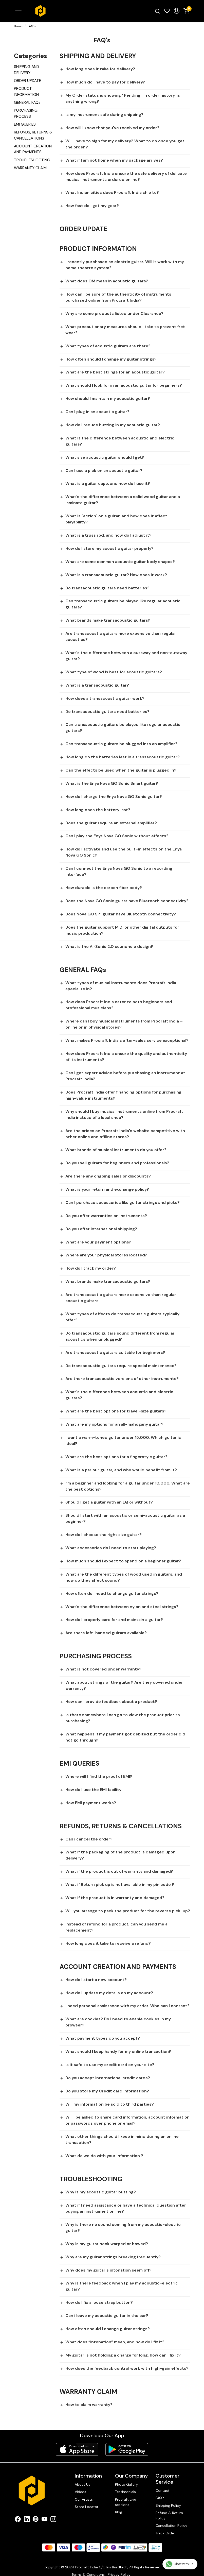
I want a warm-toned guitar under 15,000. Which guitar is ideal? (123, 1440)
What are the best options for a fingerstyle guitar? (116, 1457)
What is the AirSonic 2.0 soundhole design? (109, 947)
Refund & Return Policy (169, 2515)
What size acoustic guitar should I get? (104, 457)
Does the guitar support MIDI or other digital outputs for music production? (122, 930)
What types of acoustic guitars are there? (108, 346)
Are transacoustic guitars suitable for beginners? (115, 1353)
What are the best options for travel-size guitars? (115, 1411)
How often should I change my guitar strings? (111, 359)
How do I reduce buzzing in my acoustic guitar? (112, 425)
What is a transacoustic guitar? (97, 685)
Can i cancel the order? (89, 1839)
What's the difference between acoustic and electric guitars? (119, 1395)
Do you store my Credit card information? (107, 2091)
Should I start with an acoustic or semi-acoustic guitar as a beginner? (125, 1518)
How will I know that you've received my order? (112, 128)
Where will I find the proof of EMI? (98, 1776)
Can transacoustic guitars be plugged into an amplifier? (121, 744)
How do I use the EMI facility (93, 1790)
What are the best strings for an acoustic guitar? (115, 372)
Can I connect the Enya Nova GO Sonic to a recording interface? (118, 871)
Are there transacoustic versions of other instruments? (122, 1379)
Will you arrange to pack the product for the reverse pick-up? (127, 1911)
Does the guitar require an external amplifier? (111, 823)
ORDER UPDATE (27, 80)
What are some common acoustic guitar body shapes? (120, 562)
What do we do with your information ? (104, 2156)
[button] (176, 11)
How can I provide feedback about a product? (111, 1702)
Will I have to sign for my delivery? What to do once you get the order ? (124, 144)
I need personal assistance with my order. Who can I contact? (127, 2006)
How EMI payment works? (90, 1803)
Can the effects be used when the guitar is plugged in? (120, 770)
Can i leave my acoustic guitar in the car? (106, 2316)
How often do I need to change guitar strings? (111, 1594)
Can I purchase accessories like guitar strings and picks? (122, 1203)
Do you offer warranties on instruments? (106, 1216)
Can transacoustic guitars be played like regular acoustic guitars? (122, 604)
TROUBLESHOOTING (32, 160)
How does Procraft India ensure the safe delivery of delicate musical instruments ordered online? (126, 176)
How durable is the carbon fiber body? (103, 888)
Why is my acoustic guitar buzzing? (100, 2192)
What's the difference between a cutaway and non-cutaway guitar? (126, 655)
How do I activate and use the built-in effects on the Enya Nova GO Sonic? (123, 852)
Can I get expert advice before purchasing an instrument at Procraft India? (125, 1076)
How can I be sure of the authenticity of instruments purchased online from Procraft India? (118, 297)
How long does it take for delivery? (100, 69)
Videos (80, 2491)
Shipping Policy (168, 2505)
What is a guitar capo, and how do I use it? (107, 484)
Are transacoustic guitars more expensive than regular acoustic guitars (120, 1297)
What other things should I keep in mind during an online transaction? (122, 2139)
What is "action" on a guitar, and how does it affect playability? (116, 519)
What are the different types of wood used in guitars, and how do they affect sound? (123, 1577)
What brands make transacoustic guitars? (107, 620)
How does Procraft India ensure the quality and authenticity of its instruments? (126, 1056)
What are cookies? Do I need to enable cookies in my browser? (118, 2022)
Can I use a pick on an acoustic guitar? (103, 471)
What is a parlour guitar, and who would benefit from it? (121, 1470)
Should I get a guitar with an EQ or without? (109, 1502)
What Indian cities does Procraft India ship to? (112, 193)
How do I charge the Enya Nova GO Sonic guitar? (113, 797)
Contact (163, 2490)
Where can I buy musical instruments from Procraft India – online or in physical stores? (124, 1024)
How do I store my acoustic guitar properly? (109, 548)
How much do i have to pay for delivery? (105, 82)
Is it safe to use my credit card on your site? (109, 2065)
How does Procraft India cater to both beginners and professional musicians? (118, 1005)
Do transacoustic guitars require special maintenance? (121, 1366)
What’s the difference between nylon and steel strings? (121, 1607)
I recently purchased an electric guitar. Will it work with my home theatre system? (124, 264)
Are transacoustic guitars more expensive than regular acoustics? (120, 636)
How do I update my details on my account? (109, 1993)
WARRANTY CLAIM (30, 167)
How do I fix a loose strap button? (99, 2302)
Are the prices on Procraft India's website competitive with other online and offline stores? (125, 1133)
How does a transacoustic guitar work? (104, 698)
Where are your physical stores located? (106, 1255)
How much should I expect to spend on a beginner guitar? (123, 1561)
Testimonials (125, 2491)
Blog (118, 2512)
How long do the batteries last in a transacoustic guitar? (122, 757)
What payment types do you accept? (102, 2038)
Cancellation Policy (171, 2525)
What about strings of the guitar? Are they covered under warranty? (124, 1685)
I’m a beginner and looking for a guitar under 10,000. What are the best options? (127, 1486)
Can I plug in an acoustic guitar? (97, 412)
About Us (82, 2484)
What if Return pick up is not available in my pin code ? (119, 1885)
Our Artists (84, 2499)
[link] (157, 11)
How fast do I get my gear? (92, 206)
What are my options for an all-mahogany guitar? (114, 1424)
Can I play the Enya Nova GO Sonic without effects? (117, 836)
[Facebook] (18, 2520)
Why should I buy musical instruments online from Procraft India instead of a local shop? (124, 1114)
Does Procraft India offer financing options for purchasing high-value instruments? (123, 1095)
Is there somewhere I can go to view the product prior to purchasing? (122, 1718)
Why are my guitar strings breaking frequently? (113, 2257)
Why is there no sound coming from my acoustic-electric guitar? (123, 2227)
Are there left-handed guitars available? (106, 1633)
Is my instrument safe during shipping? (104, 115)
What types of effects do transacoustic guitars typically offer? (122, 1317)
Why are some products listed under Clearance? (114, 314)
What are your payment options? (98, 1242)
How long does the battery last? (97, 810)
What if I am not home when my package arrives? (114, 160)
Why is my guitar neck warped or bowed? (106, 2244)
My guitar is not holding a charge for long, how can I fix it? (123, 2355)
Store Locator (86, 2506)
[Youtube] (44, 2520)
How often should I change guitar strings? (107, 2329)
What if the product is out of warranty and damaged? (119, 1871)
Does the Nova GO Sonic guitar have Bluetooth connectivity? (127, 901)
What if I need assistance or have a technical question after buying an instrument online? (125, 2208)
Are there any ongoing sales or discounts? (108, 1176)
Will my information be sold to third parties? (109, 2104)
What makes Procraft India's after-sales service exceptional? (127, 1040)
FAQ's (160, 2498)
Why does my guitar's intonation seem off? (108, 2270)
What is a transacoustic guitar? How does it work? (116, 575)
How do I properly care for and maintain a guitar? (114, 1620)
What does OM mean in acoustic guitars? (106, 281)
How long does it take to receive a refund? (108, 1943)
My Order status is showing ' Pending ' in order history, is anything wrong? (122, 98)
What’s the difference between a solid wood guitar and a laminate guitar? (122, 499)
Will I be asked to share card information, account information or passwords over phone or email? (127, 2120)
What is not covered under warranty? (103, 1669)
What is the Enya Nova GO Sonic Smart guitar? (111, 783)
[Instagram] (53, 2520)
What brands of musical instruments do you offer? (115, 1150)
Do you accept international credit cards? (107, 2078)
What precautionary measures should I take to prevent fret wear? (125, 329)
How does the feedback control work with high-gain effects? (127, 2368)
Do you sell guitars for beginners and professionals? (117, 1163)
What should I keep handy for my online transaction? (118, 2052)
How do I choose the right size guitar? (103, 1535)
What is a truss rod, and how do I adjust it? (108, 535)
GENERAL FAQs (27, 102)
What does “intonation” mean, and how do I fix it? (114, 2342)
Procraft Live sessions (125, 2502)
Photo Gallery (126, 2484)
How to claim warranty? (89, 2405)
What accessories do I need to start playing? (110, 1548)
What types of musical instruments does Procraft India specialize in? (120, 986)
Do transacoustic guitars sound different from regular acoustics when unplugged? (120, 1336)
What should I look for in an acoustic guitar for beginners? (123, 385)
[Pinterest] (36, 2520)
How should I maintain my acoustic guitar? (107, 399)
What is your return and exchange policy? (107, 1189)
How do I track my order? (90, 1268)
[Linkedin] (27, 2520)
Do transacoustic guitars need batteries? (107, 588)
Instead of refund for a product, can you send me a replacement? (116, 1927)
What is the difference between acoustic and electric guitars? (119, 441)
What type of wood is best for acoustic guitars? (113, 672)
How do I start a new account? (96, 1980)
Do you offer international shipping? (101, 1229)
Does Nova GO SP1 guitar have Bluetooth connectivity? (120, 914)
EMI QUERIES (25, 124)
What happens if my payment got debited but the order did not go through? (125, 1737)
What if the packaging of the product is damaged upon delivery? (120, 1855)
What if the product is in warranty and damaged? (114, 1898)
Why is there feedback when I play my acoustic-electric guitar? (121, 2286)
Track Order (165, 2533)
